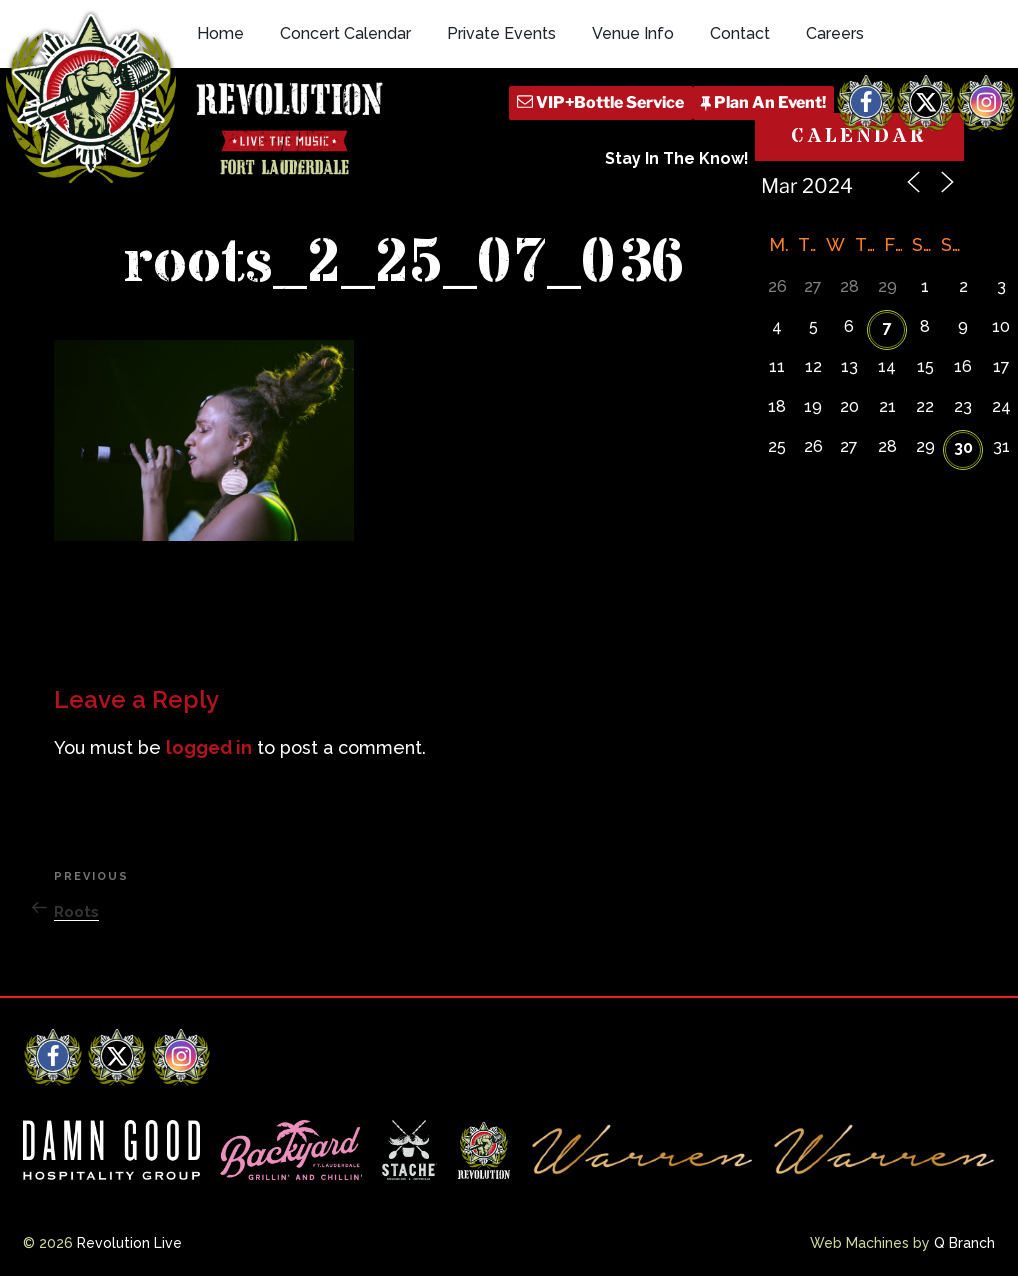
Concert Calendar (345, 33)
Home (220, 33)
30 (963, 447)
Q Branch (964, 1243)
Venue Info (633, 33)
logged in (209, 747)
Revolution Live (129, 1243)
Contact (740, 33)
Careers (835, 33)
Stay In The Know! (677, 158)
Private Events (501, 33)
